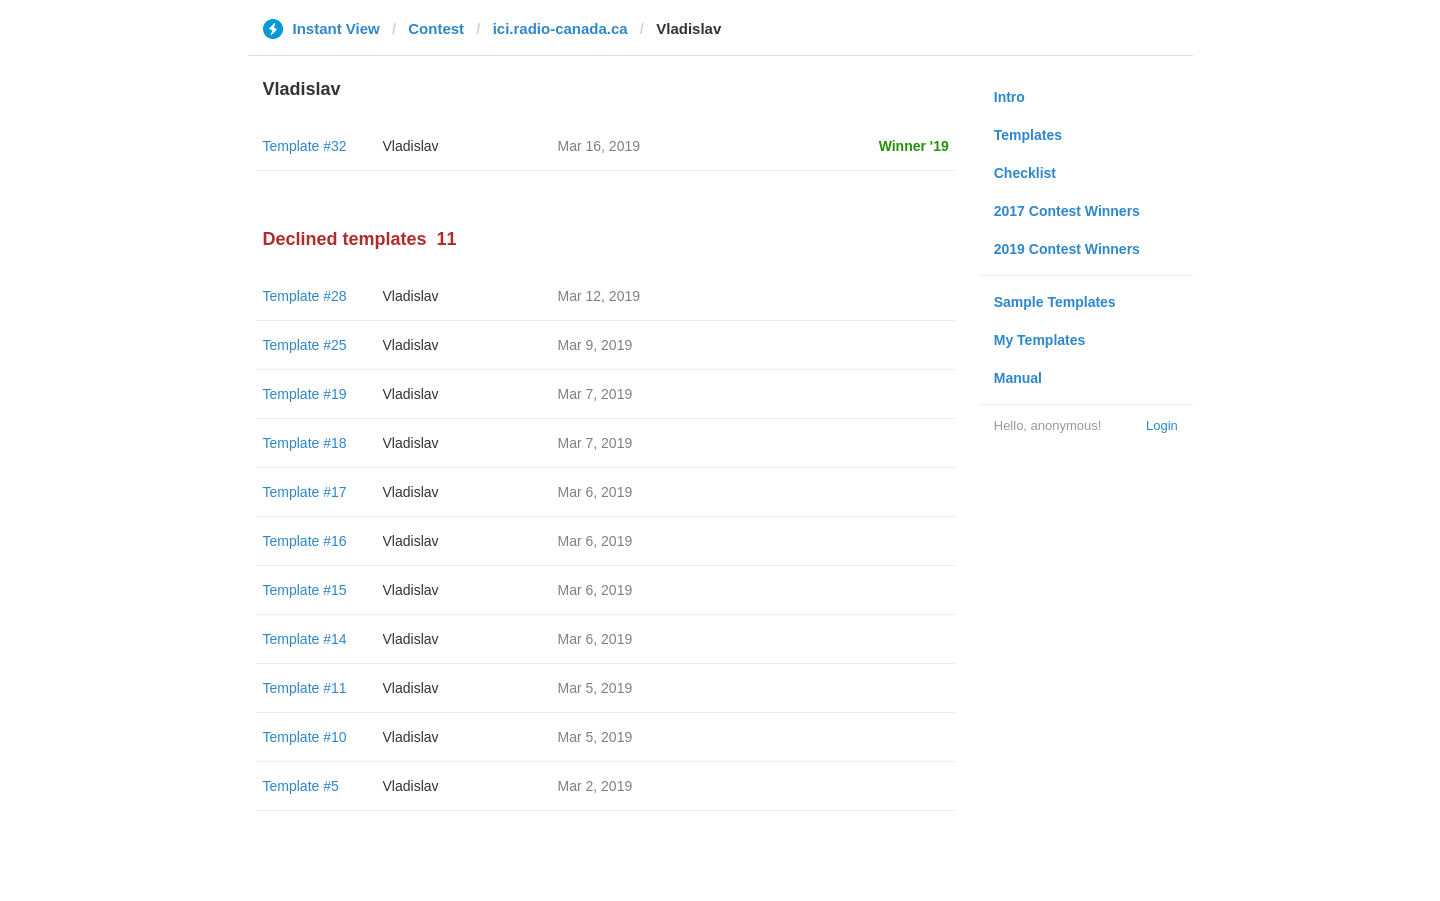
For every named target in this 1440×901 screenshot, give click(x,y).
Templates (1028, 135)
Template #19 (305, 394)
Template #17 (305, 492)
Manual (1018, 378)
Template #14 (305, 639)
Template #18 (305, 443)
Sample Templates (1055, 302)
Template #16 (305, 541)
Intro (1009, 97)
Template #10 (305, 737)
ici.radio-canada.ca (560, 28)
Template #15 (305, 590)
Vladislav (411, 146)
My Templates (1040, 340)
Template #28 (305, 296)
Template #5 (301, 786)
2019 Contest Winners (1067, 249)
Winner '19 (914, 146)
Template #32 (305, 146)
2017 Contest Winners (1067, 211)
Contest (436, 28)
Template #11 (305, 688)
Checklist (1025, 173)
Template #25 (305, 345)
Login (1162, 425)
